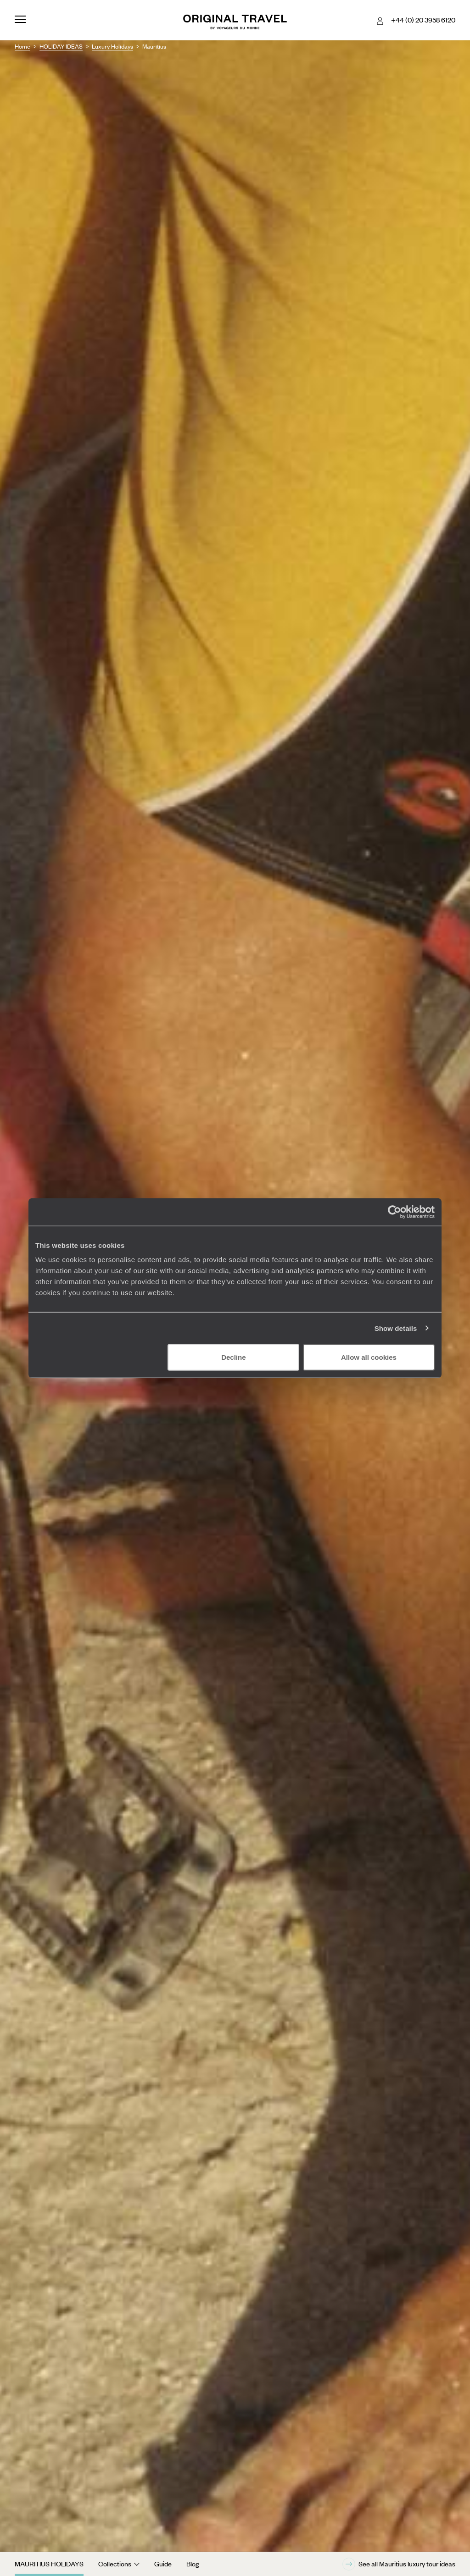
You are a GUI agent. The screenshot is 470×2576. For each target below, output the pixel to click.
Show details (396, 1328)
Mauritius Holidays (49, 2563)
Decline (233, 1357)
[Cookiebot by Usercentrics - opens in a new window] (394, 1212)
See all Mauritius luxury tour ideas (398, 2564)
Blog (192, 2563)
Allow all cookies (369, 1357)
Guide (163, 2563)
